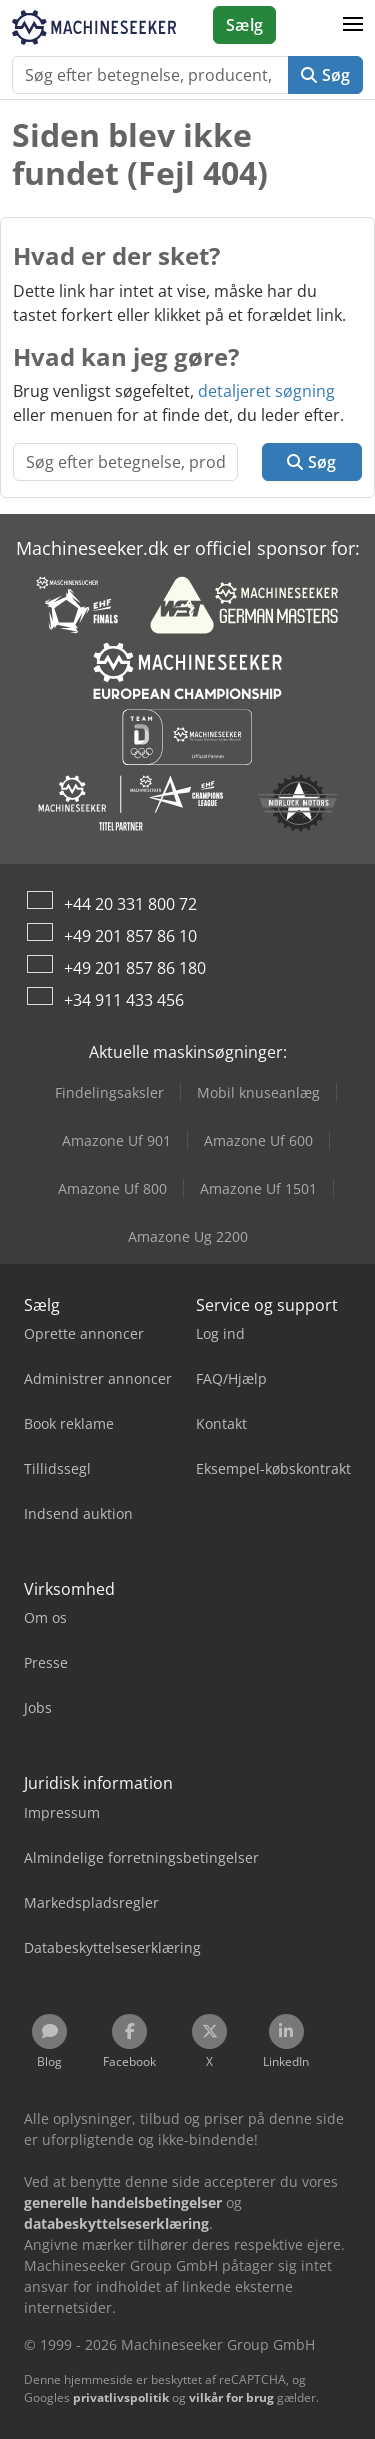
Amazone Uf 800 (112, 1188)
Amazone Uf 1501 (258, 1188)
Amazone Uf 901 (116, 1140)
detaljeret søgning (266, 391)
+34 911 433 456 (124, 1000)
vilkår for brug (231, 2397)
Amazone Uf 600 (258, 1140)
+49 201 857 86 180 (135, 968)
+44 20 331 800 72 (130, 904)
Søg (325, 75)
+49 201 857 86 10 (130, 936)
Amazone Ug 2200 (188, 1236)
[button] (353, 25)
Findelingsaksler (109, 1092)
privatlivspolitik (121, 2397)
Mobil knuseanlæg (258, 1092)
